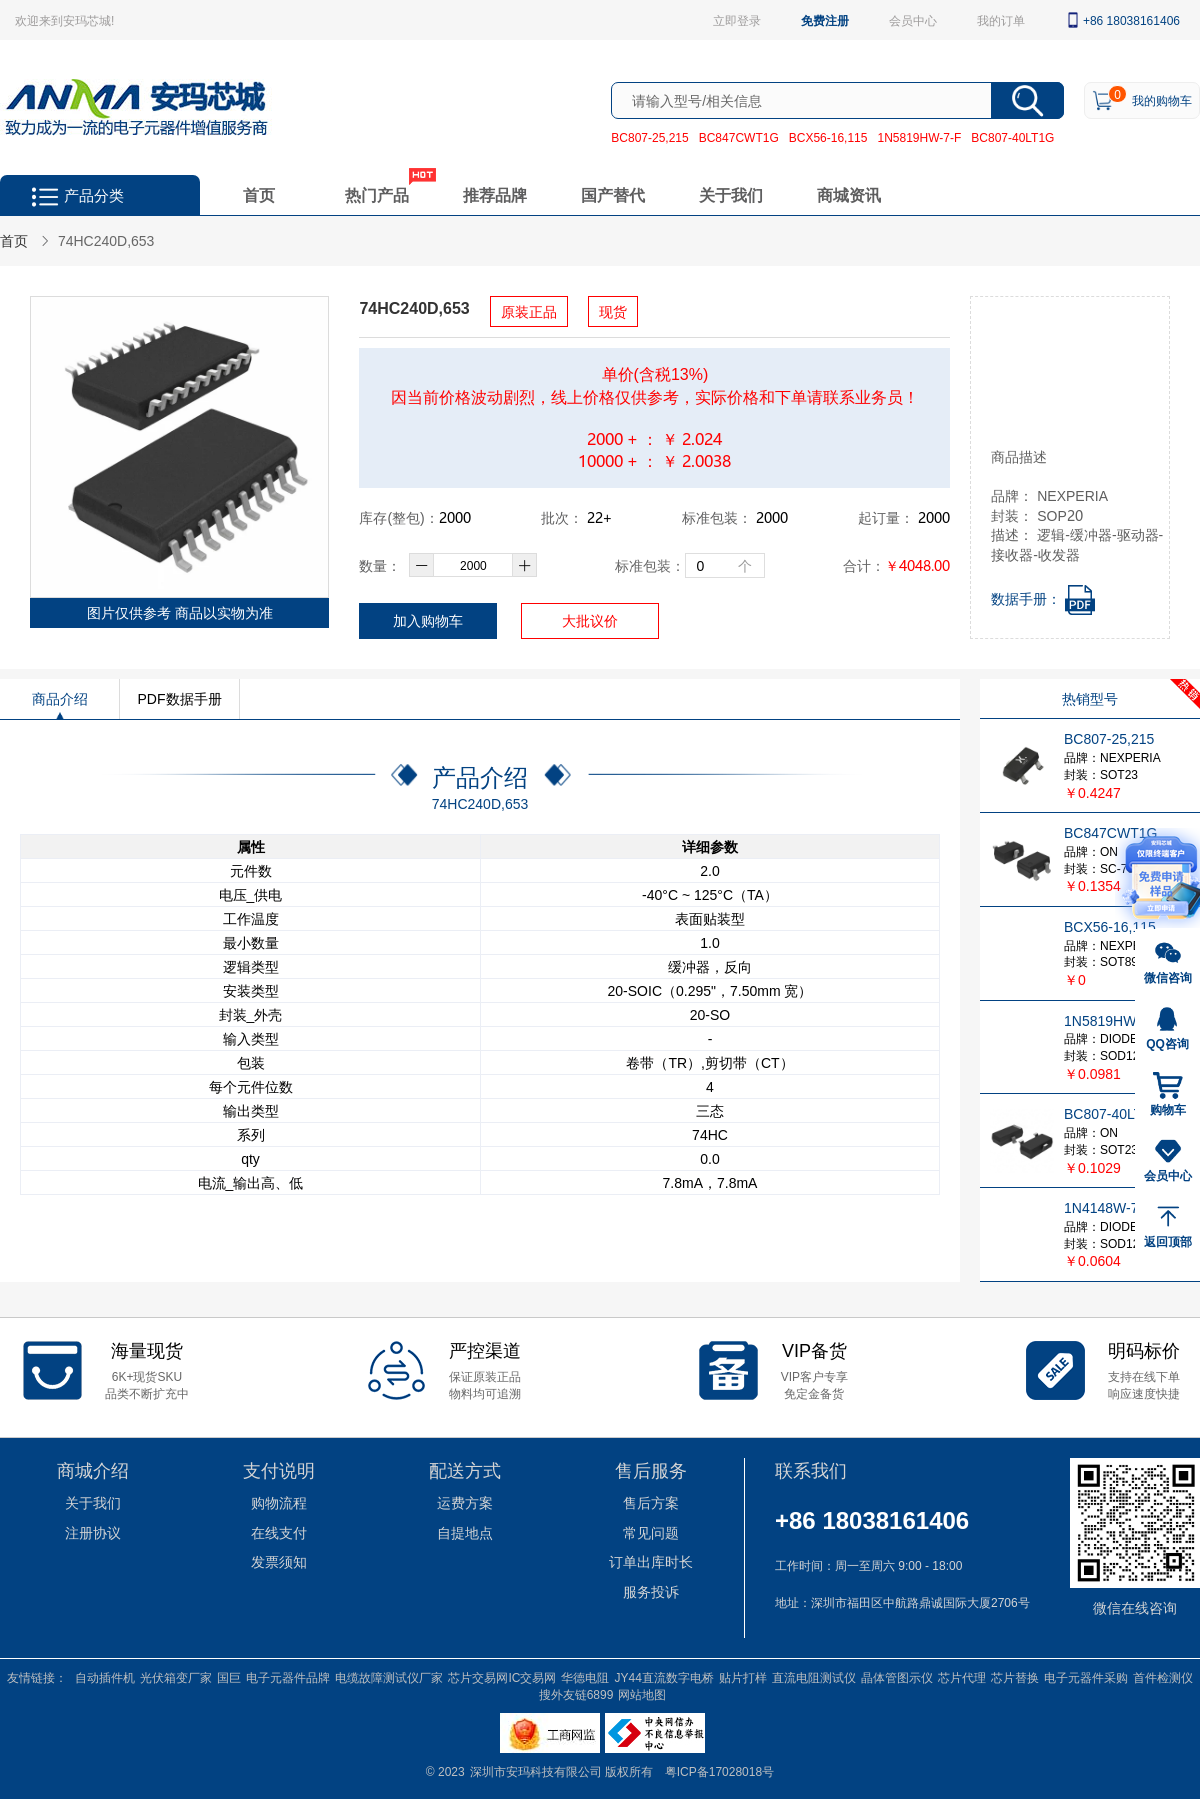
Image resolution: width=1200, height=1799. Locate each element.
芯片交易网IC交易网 (502, 1677)
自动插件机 (105, 1677)
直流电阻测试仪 (814, 1677)
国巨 (229, 1677)
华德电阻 (585, 1677)
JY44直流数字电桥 (663, 1677)
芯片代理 (962, 1677)
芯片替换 (1015, 1677)
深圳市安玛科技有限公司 (537, 1771)
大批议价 (590, 620)
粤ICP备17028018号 (719, 1771)
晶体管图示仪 (897, 1677)
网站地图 (642, 1694)
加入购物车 (428, 620)
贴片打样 (743, 1677)
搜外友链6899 (576, 1694)
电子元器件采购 (1086, 1677)
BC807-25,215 (649, 137)
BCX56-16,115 (828, 137)
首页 (259, 194)
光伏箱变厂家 (176, 1677)
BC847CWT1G (739, 137)
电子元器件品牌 (288, 1677)
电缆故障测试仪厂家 (389, 1677)
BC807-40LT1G (1012, 137)
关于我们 (731, 194)
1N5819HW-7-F (919, 137)
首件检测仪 (1163, 1677)
